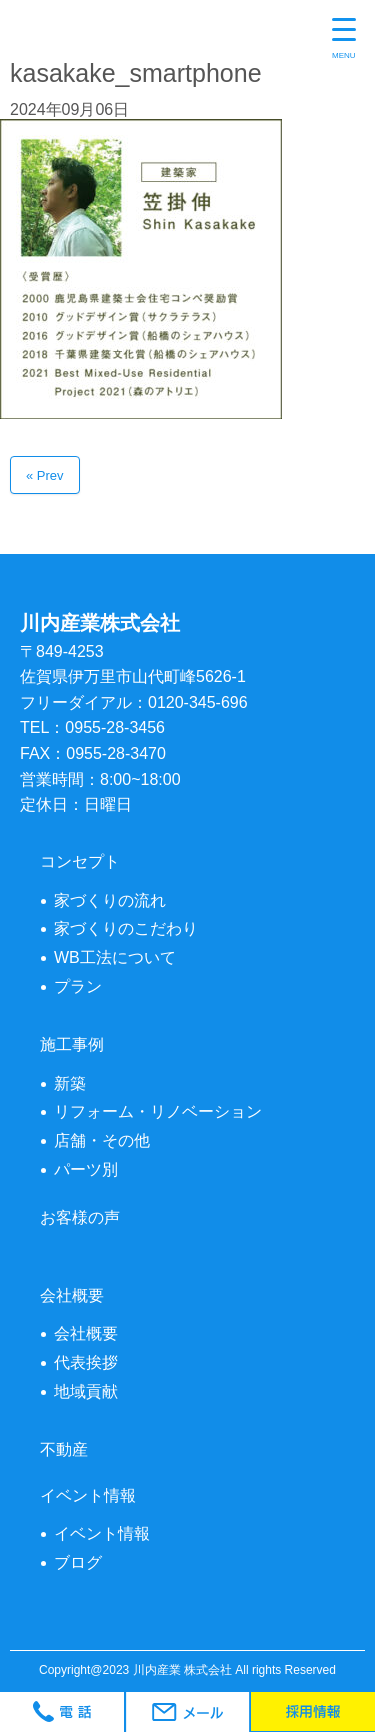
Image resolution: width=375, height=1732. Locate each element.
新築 (70, 1083)
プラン (78, 986)
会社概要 (86, 1333)
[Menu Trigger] (344, 40)
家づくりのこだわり (126, 928)
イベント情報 (102, 1533)
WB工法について (115, 957)
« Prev (45, 475)
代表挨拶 (86, 1362)
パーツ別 (86, 1169)
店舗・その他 (102, 1140)
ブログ (78, 1562)
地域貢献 (86, 1391)
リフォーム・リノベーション (158, 1111)
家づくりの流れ (110, 900)
